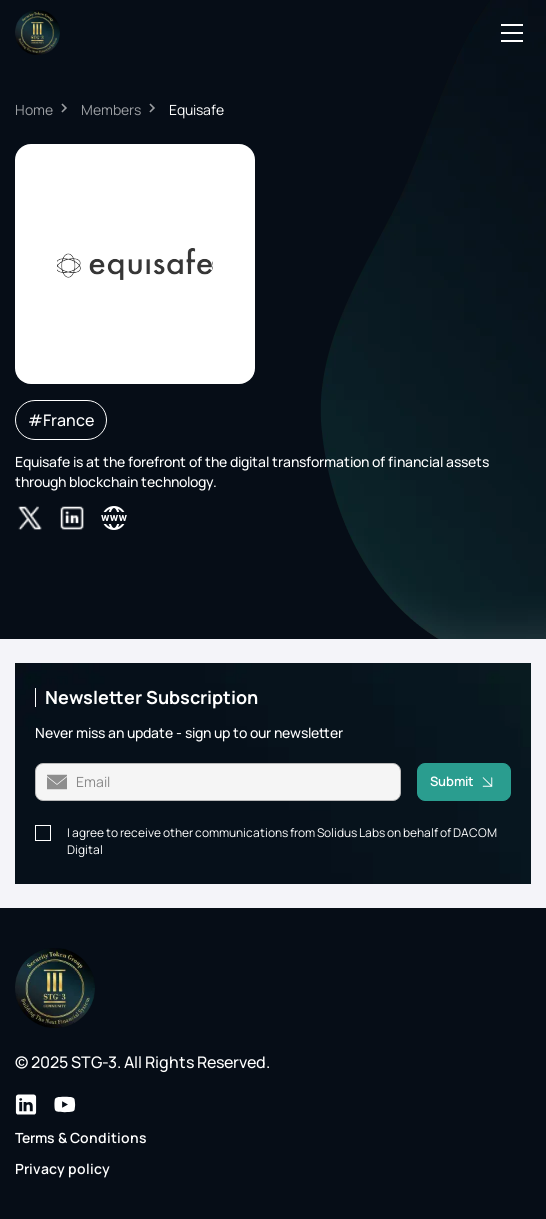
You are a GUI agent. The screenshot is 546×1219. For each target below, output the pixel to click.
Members (111, 109)
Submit (470, 782)
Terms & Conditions (81, 1137)
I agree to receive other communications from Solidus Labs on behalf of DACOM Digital (282, 841)
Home (34, 109)
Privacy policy (62, 1168)
